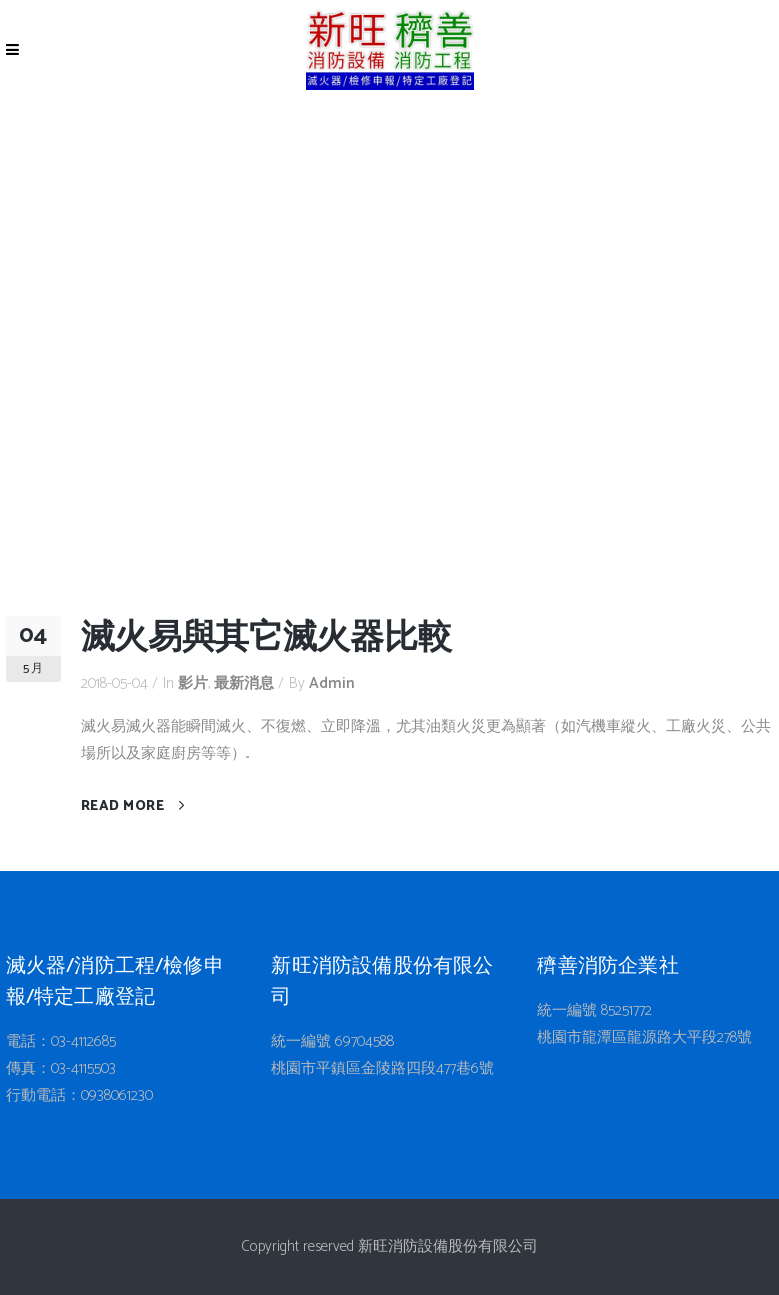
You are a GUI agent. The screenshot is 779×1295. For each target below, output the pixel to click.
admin (332, 683)
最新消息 (244, 683)
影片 (193, 683)
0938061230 (117, 1095)
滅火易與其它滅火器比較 (266, 638)
